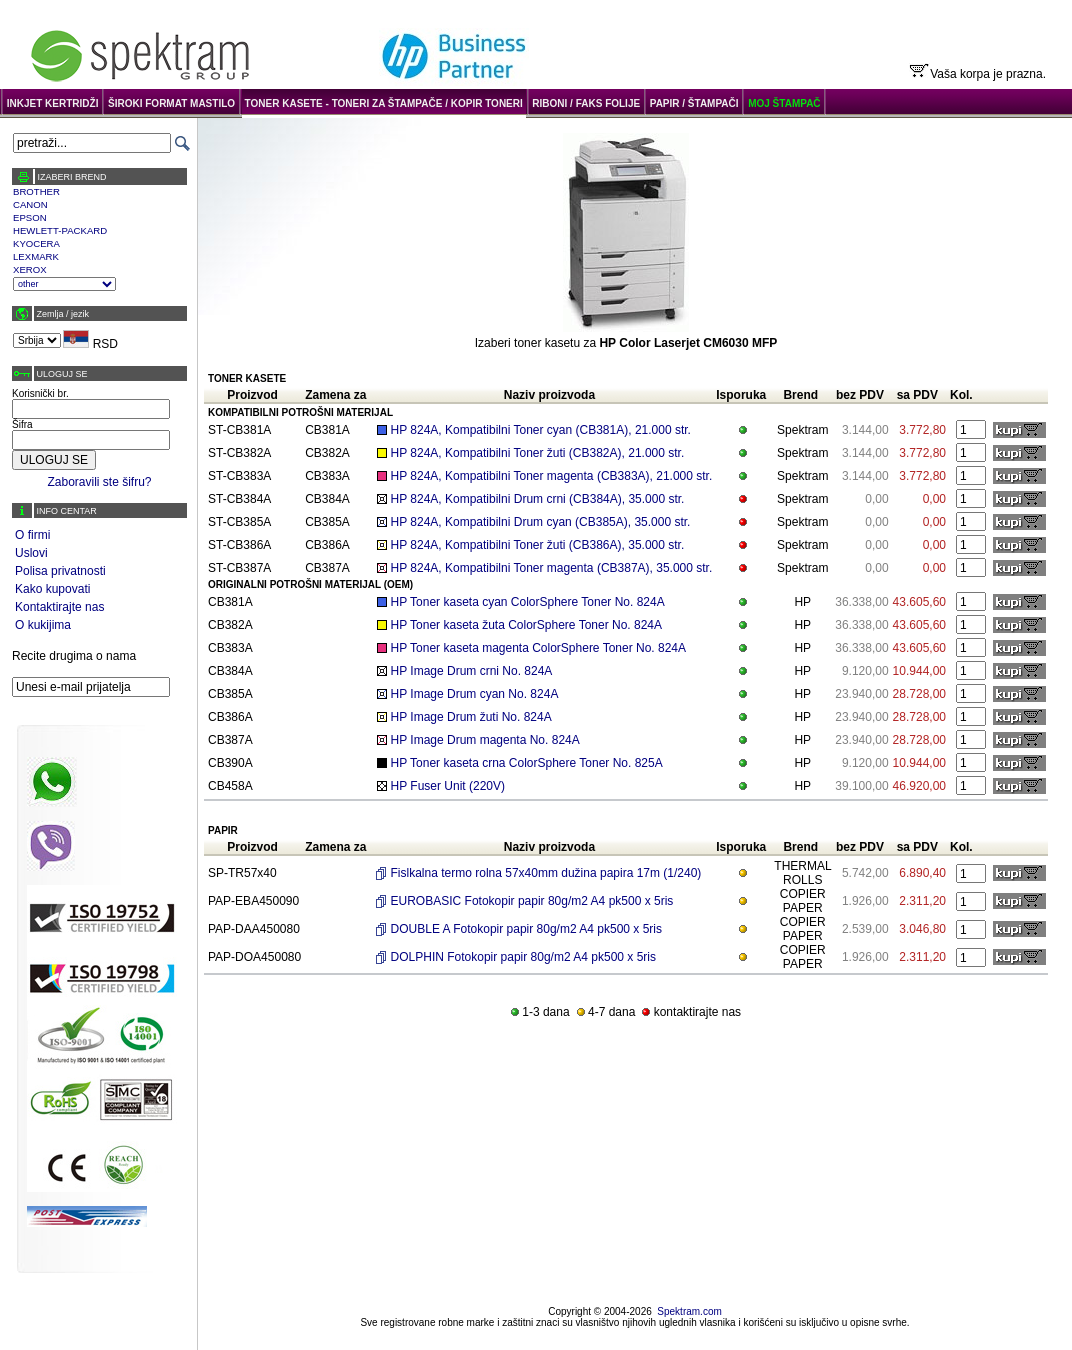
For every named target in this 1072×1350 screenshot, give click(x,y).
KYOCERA (36, 243)
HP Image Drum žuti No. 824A (471, 717)
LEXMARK (36, 256)
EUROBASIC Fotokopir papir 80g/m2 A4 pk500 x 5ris (532, 901)
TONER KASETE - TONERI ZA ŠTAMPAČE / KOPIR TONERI (384, 103)
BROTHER (36, 191)
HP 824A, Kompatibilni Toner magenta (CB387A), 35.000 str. (552, 568)
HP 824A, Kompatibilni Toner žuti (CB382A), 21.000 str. (538, 453)
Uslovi (31, 553)
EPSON (30, 217)
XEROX (30, 269)
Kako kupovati (52, 589)
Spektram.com (689, 1311)
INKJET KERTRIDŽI (53, 103)
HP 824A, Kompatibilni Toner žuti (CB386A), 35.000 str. (538, 545)
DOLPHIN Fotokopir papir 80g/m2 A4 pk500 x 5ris (523, 957)
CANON (30, 204)
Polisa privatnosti (60, 571)
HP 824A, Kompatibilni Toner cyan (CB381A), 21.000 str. (541, 430)
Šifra (22, 424)
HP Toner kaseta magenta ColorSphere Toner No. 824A (539, 648)
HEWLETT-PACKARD (60, 230)
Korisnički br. (40, 393)
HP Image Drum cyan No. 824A (475, 694)
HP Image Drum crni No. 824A (472, 671)
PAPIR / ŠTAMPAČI (694, 103)
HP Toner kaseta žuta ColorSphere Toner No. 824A (527, 625)
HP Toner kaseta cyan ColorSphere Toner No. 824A (528, 602)
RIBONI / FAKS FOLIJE (586, 103)
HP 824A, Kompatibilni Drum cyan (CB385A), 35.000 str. (541, 522)
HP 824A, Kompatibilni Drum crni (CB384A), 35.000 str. (538, 499)
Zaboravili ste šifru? (99, 482)
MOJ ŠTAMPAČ (784, 103)
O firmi (32, 535)
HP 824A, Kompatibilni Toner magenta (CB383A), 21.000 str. (552, 476)
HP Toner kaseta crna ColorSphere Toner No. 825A (527, 763)
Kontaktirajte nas (59, 607)
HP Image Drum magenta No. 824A (485, 740)
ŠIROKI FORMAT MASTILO (171, 103)
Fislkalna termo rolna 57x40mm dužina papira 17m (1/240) (546, 873)
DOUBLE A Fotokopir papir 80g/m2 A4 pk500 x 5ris (526, 929)
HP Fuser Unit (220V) (448, 786)
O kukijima (43, 625)
